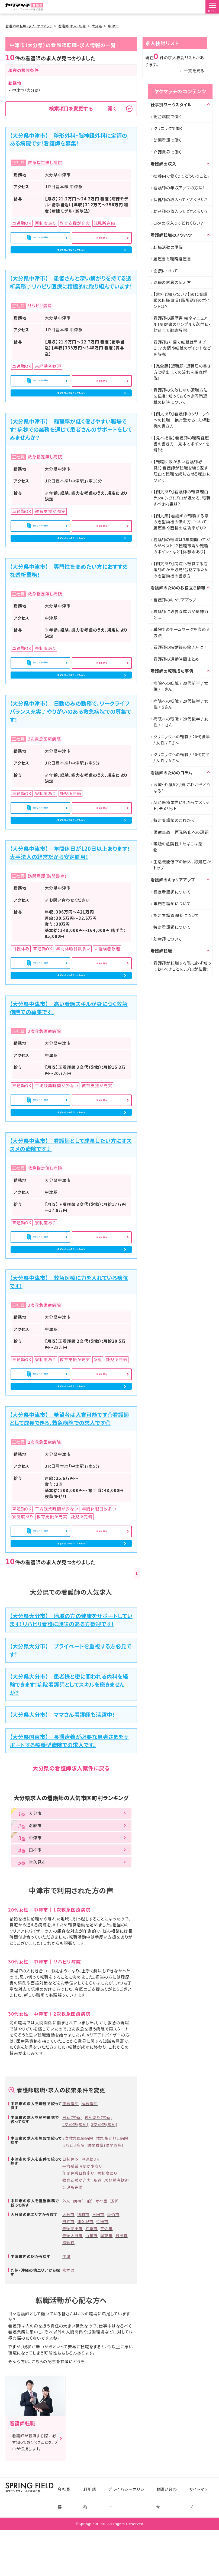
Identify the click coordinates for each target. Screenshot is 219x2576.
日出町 (121, 2337)
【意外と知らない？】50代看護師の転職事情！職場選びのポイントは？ (181, 300)
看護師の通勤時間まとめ (176, 659)
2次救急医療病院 (77, 2240)
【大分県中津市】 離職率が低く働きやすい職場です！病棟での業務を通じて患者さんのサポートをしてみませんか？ (71, 450)
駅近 (98, 2282)
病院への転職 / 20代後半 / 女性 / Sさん (180, 704)
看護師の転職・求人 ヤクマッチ (29, 26)
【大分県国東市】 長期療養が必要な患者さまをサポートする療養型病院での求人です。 (69, 1843)
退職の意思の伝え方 (172, 282)
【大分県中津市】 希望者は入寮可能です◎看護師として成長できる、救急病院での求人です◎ (69, 1512)
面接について (165, 270)
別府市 (83, 2316)
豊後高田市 (72, 2330)
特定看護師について (172, 927)
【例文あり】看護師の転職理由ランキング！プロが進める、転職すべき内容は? (182, 498)
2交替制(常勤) (75, 2226)
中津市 (113, 26)
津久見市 (85, 2323)
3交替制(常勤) (104, 2226)
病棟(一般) (83, 2303)
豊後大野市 (72, 2337)
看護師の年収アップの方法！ (179, 187)
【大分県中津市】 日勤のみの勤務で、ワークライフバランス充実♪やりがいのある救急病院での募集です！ (70, 753)
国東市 (106, 2337)
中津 (66, 2358)
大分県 (97, 26)
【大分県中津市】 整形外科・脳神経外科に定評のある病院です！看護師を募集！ (68, 139)
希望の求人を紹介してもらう (71, 256)
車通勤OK (90, 2261)
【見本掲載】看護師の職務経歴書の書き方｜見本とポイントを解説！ (181, 444)
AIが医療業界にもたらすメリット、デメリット (181, 805)
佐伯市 (113, 2316)
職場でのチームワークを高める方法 (181, 632)
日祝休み (70, 2261)
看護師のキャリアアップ (175, 600)
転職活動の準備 (168, 247)
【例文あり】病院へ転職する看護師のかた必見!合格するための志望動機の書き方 (181, 569)
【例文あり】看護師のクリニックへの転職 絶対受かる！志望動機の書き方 (182, 420)
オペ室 (101, 2303)
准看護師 (89, 2205)
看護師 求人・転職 (72, 26)
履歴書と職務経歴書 (172, 259)
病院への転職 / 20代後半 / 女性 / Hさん (180, 722)
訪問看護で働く (167, 140)
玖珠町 (68, 2344)
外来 (66, 2303)
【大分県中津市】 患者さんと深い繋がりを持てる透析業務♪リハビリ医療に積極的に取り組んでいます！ (71, 293)
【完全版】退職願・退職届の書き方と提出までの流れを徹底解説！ (182, 372)
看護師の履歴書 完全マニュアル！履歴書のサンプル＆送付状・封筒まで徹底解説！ (182, 324)
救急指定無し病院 (112, 2240)
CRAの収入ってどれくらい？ (178, 223)
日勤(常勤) (72, 2219)
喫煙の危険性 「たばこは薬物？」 (178, 847)
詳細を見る (101, 239)
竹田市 (102, 2323)
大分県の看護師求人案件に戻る (71, 1870)
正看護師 (70, 2205)
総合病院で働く (167, 116)
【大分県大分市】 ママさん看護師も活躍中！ (62, 1817)
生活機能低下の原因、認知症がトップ (182, 865)
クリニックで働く (168, 128)
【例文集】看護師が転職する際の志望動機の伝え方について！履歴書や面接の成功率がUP (181, 522)
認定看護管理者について (176, 915)
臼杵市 (68, 2323)
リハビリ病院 (73, 2247)
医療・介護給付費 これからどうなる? (181, 787)
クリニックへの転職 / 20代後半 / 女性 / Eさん (181, 740)
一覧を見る (194, 70)
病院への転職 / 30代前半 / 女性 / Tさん (180, 686)
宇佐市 (106, 2330)
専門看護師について (172, 903)
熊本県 (68, 2372)
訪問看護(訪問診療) (105, 2247)
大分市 (68, 2316)
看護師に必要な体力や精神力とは (180, 614)
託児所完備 (72, 2289)
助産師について (167, 939)
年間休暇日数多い (78, 2275)
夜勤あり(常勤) (98, 2219)
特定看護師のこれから (174, 820)
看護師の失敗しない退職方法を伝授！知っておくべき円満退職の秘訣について (180, 396)
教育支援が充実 (76, 2282)
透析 (114, 2303)
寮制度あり (107, 2275)
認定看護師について (172, 892)
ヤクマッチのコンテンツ (180, 91)
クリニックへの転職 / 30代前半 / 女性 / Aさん (181, 757)
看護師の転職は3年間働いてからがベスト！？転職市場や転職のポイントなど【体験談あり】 (182, 545)
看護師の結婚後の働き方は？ (180, 647)
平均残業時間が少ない (82, 2268)
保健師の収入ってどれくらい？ (180, 199)
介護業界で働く (167, 152)
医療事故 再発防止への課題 (181, 832)
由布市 (91, 2337)
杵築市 (91, 2330)
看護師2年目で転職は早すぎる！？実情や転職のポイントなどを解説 (182, 348)
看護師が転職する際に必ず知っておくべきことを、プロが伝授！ (182, 966)
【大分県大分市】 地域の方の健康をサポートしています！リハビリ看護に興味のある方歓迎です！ (71, 1722)
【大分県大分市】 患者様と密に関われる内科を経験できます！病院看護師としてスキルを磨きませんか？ (69, 1786)
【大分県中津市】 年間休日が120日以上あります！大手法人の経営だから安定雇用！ (70, 904)
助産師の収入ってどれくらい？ (180, 211)
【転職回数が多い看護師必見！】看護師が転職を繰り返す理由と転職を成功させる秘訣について (182, 471)
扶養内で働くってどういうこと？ (181, 176)
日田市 (98, 2316)
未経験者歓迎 (116, 2282)
